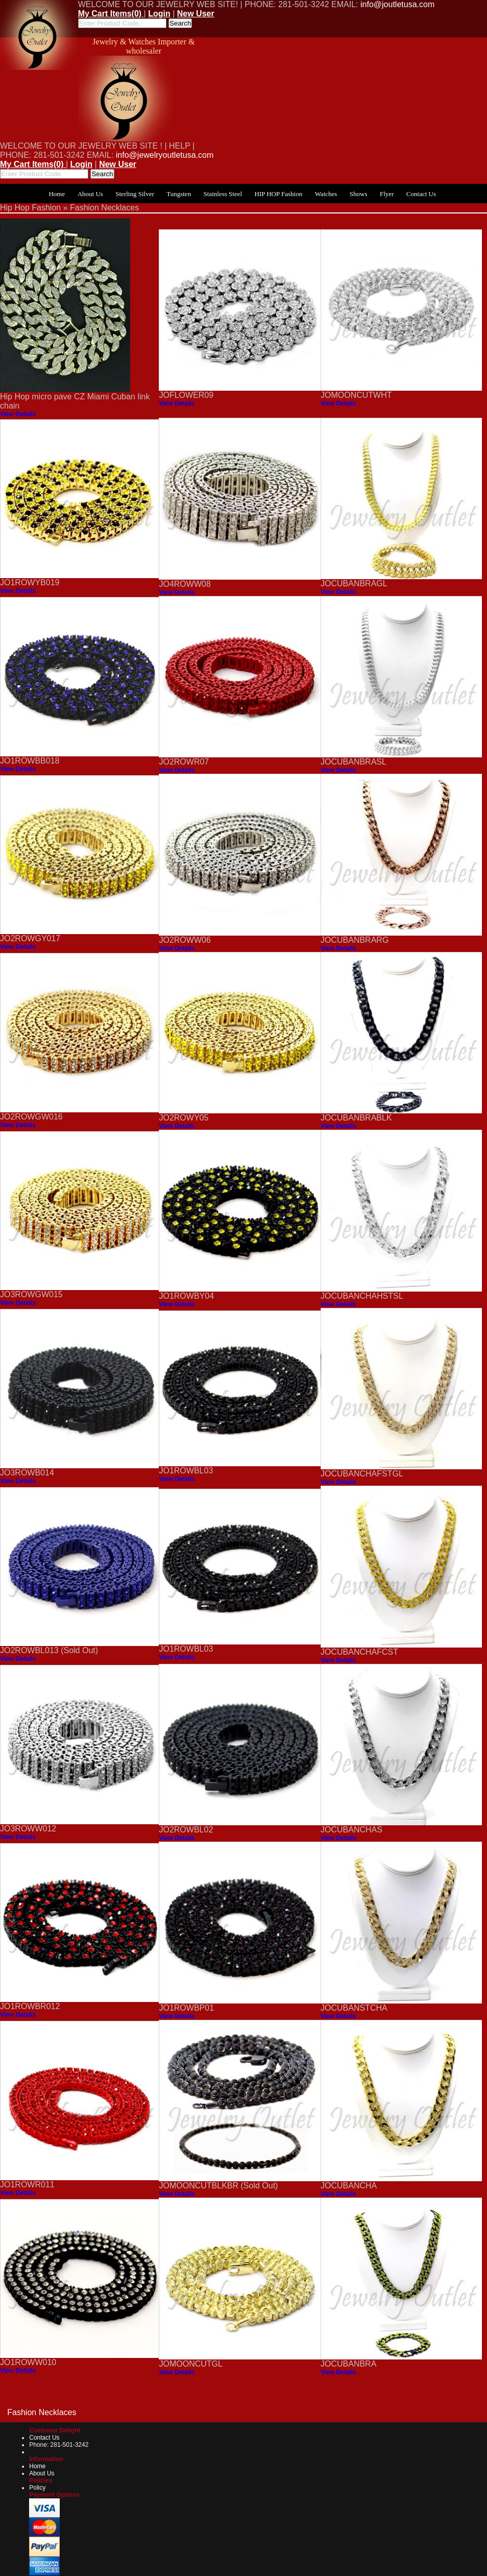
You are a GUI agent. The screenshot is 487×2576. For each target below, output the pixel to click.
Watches (326, 194)
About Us (90, 194)
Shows (359, 194)
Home (56, 194)
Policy (37, 2487)
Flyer (387, 194)
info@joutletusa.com (397, 4)
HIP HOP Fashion (279, 194)
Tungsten (178, 194)
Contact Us (421, 194)
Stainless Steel (223, 194)
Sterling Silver (134, 194)
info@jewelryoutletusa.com (164, 155)
